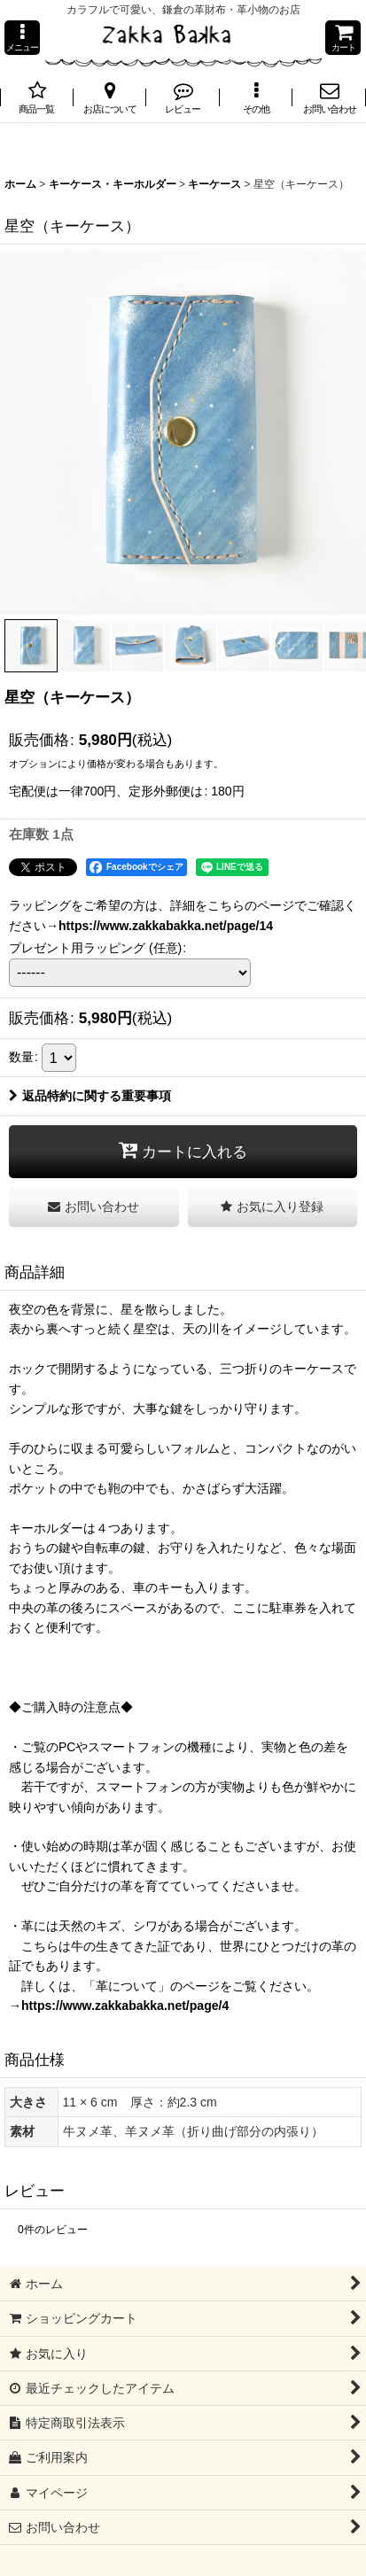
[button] (22, 37)
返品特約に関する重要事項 (90, 1096)
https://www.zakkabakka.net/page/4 (125, 2005)
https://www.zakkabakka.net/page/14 (165, 926)
